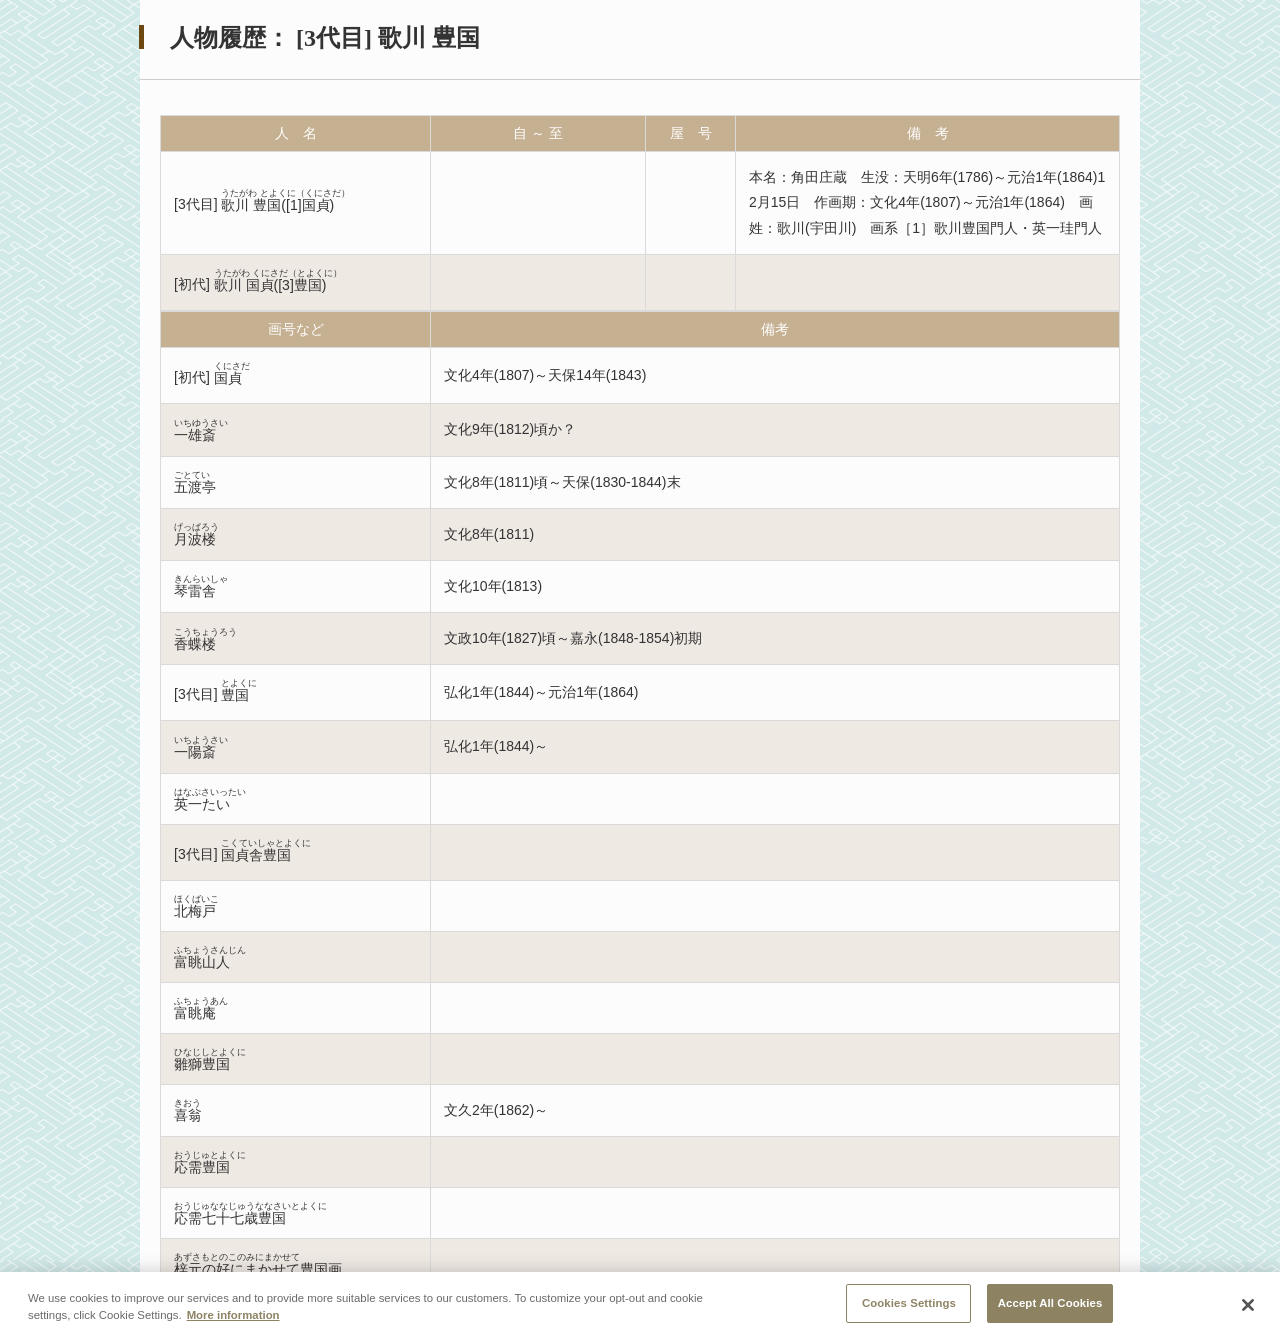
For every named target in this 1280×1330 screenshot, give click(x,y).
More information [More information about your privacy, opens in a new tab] (233, 1323)
